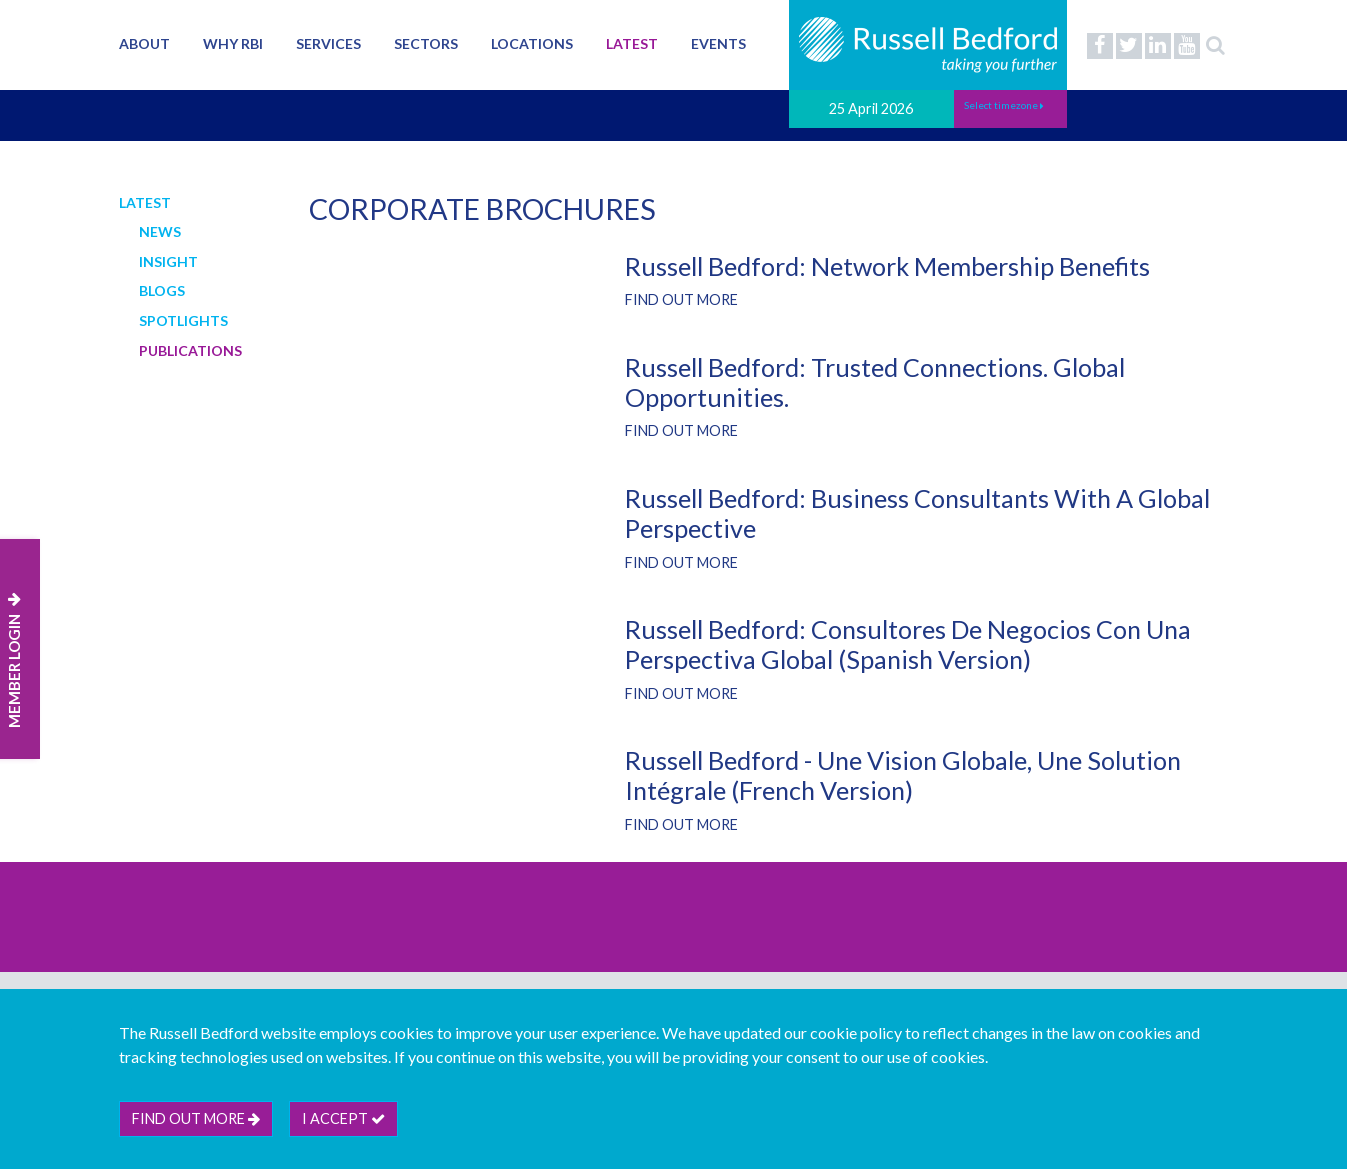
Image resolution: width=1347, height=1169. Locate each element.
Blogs (162, 290)
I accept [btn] (343, 1118)
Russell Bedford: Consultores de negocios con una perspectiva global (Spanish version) (908, 644)
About (144, 43)
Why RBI (233, 43)
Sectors (426, 43)
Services (328, 43)
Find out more (681, 299)
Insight (168, 261)
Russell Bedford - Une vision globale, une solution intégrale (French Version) (903, 775)
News (160, 231)
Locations (532, 43)
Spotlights (183, 320)
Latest (632, 43)
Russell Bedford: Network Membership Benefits (887, 266)
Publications (190, 350)
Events (718, 43)
